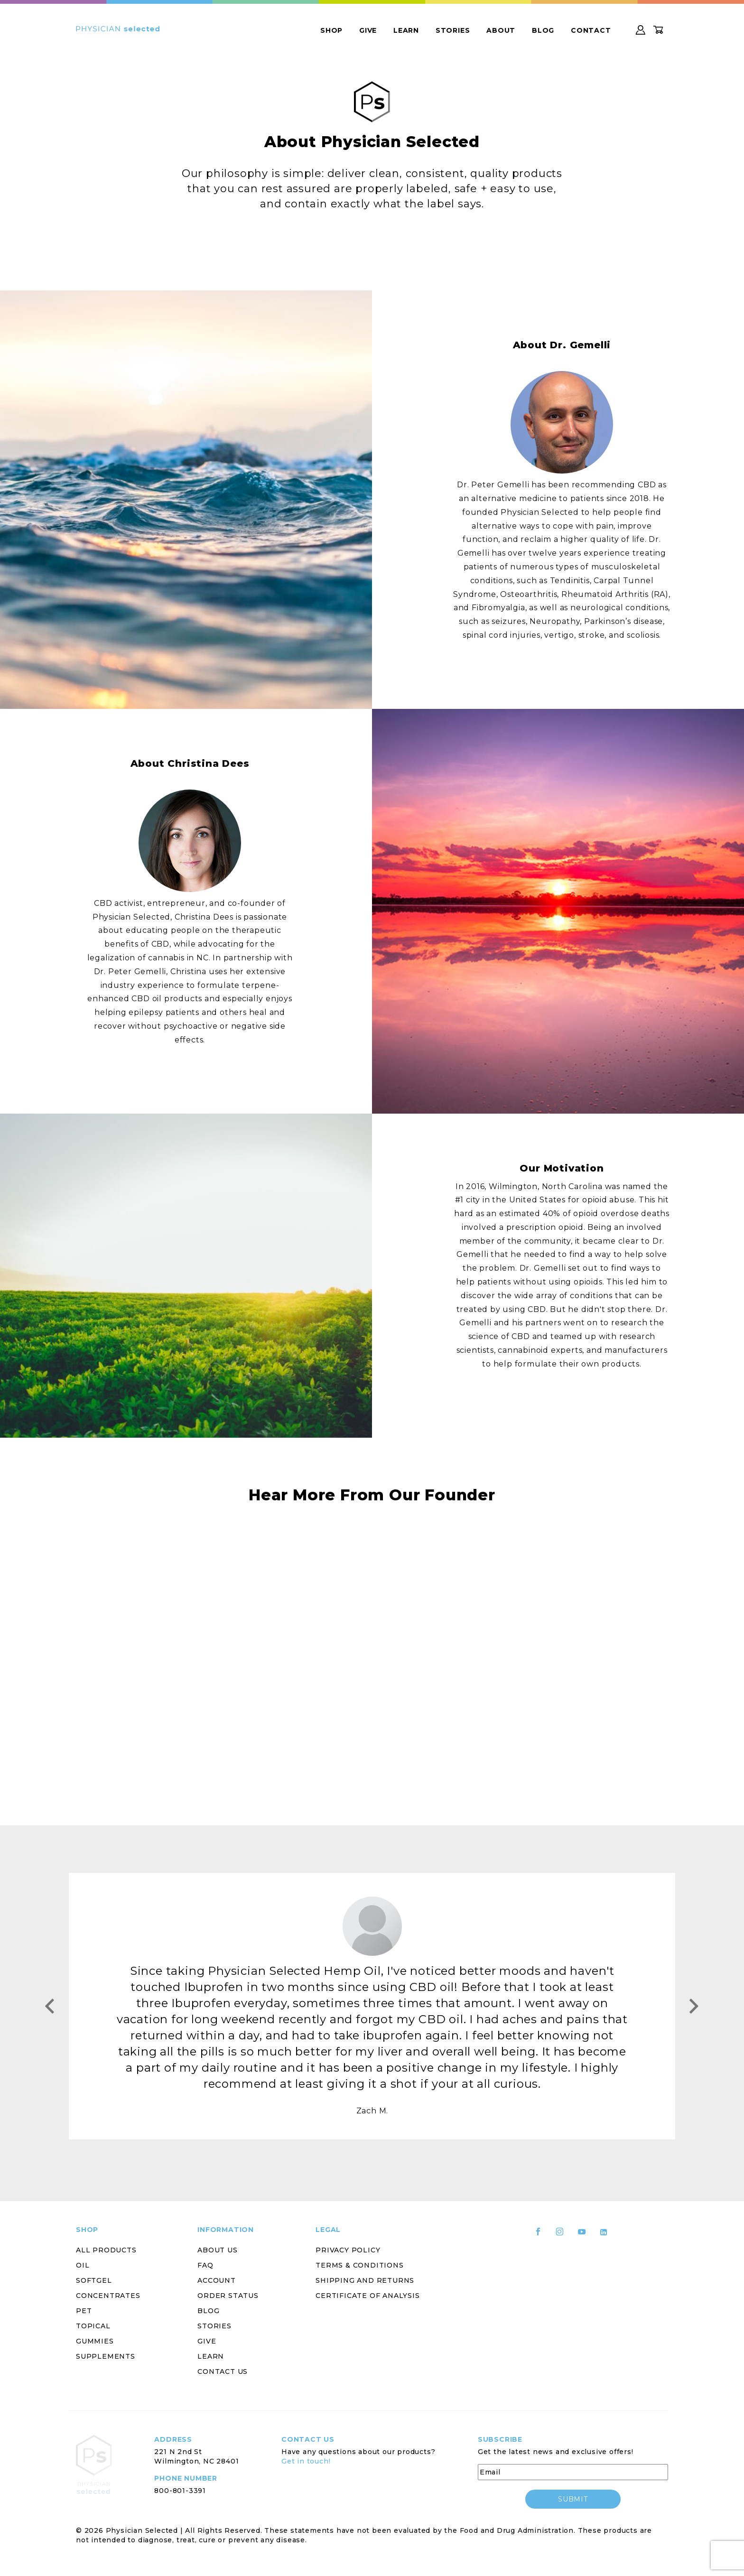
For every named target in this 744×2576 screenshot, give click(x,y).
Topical (93, 2326)
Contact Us (222, 2371)
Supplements (105, 2356)
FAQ (205, 2265)
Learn (406, 30)
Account (216, 2280)
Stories (453, 30)
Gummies (95, 2341)
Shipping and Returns (365, 2280)
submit (572, 2499)
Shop (331, 30)
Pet (84, 2310)
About (500, 30)
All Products (106, 2250)
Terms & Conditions (359, 2265)
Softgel (94, 2280)
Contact (591, 30)
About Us (217, 2250)
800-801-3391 (180, 2490)
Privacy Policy (348, 2250)
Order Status (228, 2295)
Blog (543, 30)
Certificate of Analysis (367, 2295)
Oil (82, 2265)
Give (368, 30)
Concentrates (108, 2295)
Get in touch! (305, 2461)
